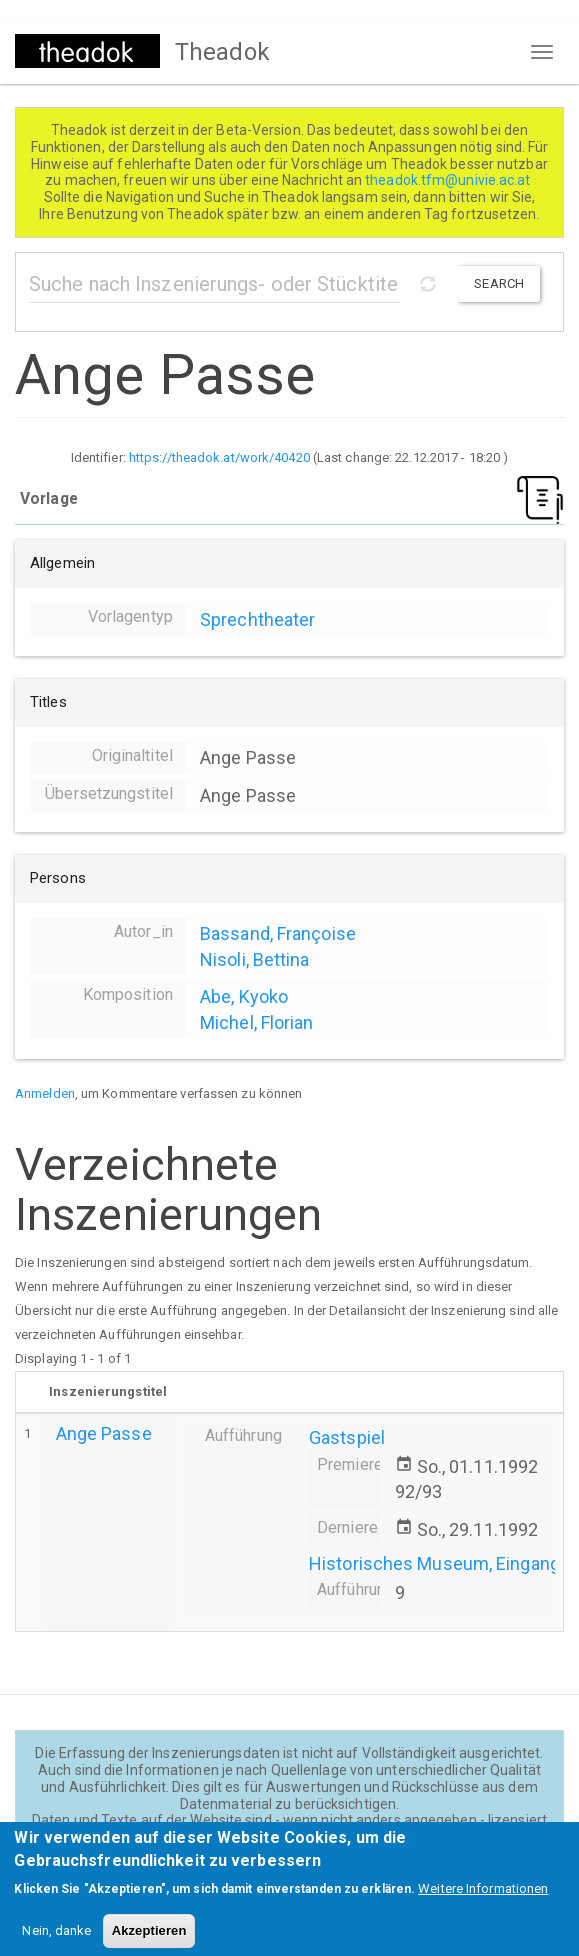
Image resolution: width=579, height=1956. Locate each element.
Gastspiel (347, 1437)
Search (499, 283)
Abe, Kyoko (244, 996)
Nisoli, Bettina (255, 959)
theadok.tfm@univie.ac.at (449, 180)
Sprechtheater (257, 619)
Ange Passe (104, 1433)
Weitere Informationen (483, 1899)
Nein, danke (56, 1941)
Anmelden (45, 1093)
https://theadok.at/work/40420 (219, 457)
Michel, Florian (257, 1022)
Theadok (222, 52)
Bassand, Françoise (278, 933)
